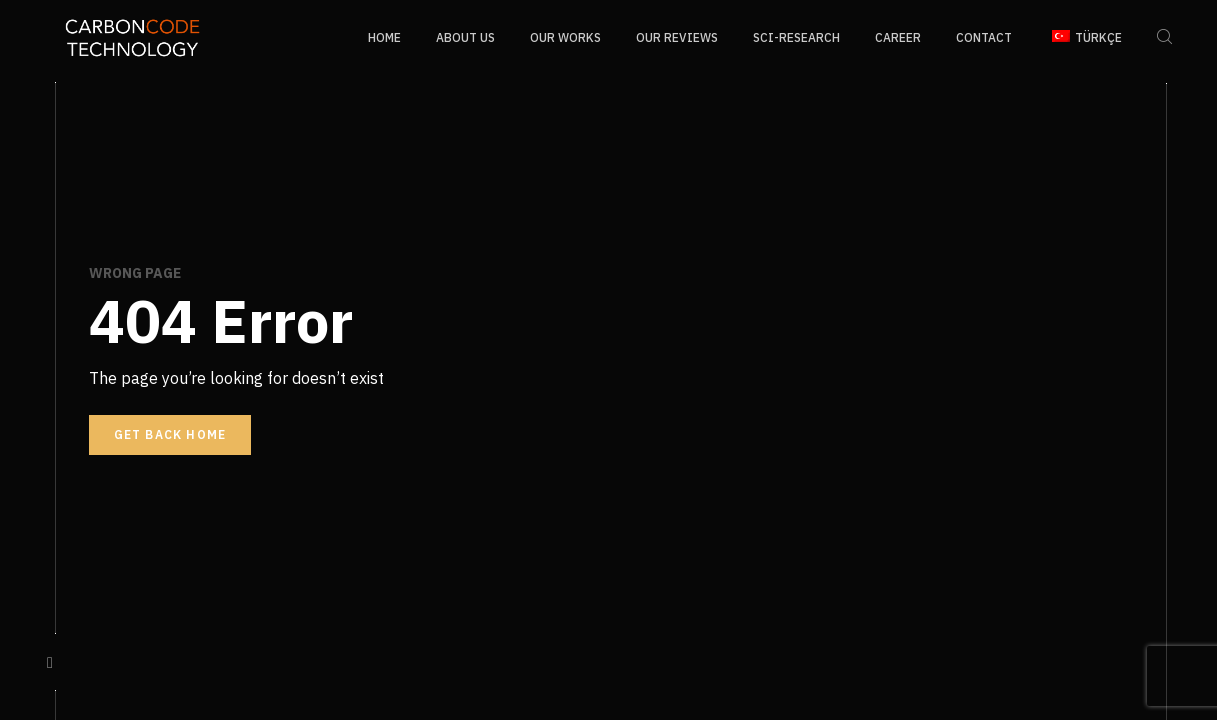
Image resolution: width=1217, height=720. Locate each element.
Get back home (170, 434)
